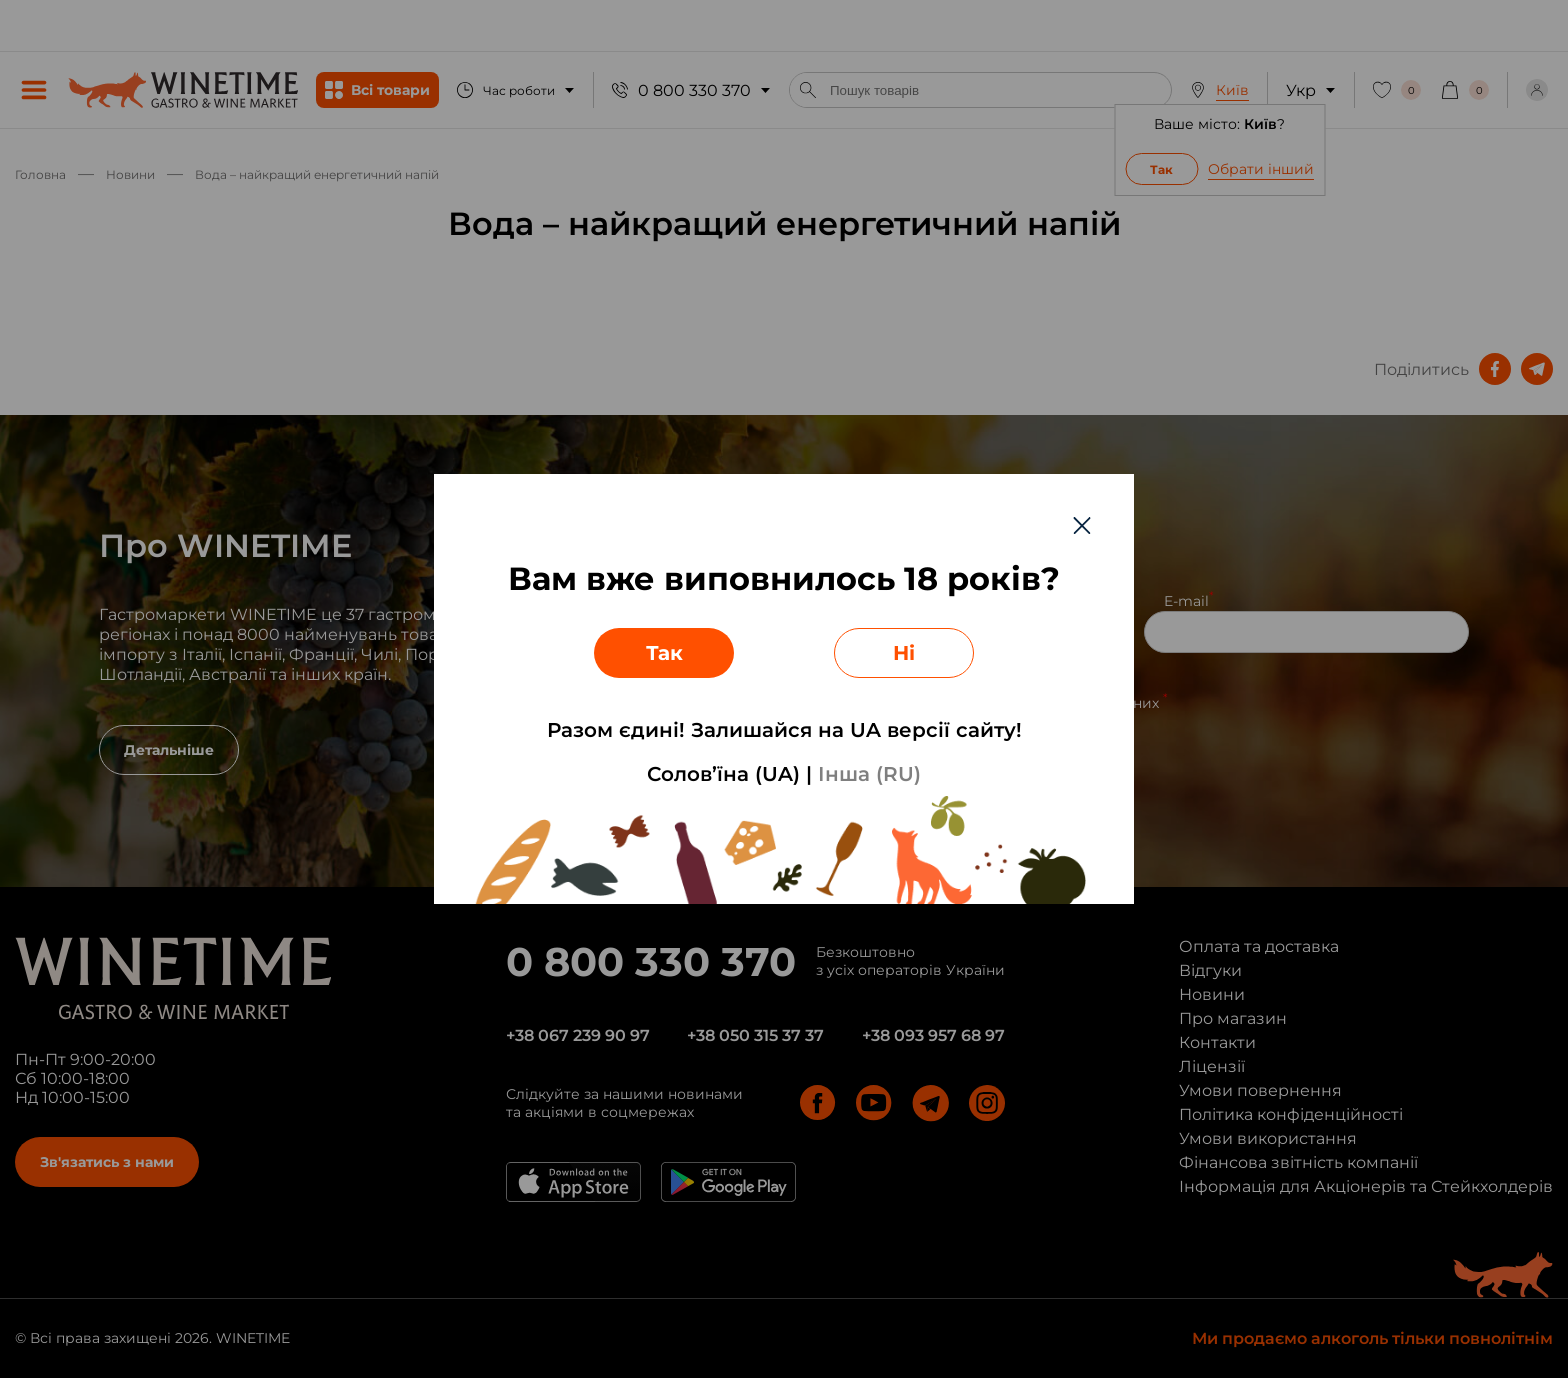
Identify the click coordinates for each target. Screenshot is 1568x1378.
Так (664, 653)
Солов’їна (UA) (723, 774)
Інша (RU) (869, 774)
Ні (904, 653)
